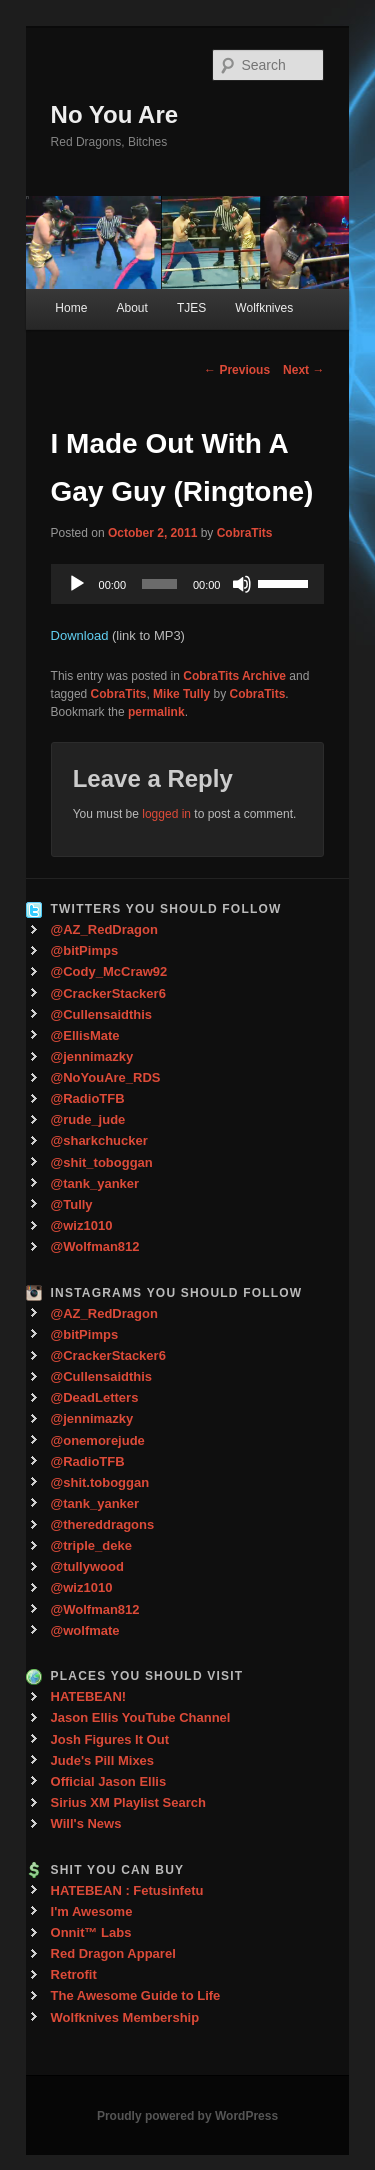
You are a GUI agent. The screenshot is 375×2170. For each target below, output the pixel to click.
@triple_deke (91, 1545)
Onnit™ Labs (91, 1932)
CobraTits (245, 533)
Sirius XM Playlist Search (128, 1802)
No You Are (115, 114)
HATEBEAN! (89, 1696)
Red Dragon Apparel (113, 1953)
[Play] (77, 584)
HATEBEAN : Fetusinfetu (127, 1890)
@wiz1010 (82, 1225)
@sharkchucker (99, 1140)
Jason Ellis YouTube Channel (141, 1717)
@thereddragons (103, 1524)
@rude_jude (88, 1119)
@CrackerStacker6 (108, 993)
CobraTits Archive (234, 676)
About (131, 308)
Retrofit (74, 1974)
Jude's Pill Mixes (103, 1760)
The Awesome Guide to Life (136, 1995)
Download (80, 635)
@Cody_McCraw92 (109, 971)
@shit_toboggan (102, 1162)
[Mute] (242, 584)
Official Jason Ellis (109, 1781)
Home (71, 308)
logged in (166, 814)
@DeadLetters (95, 1397)
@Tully (72, 1204)
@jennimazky (92, 1056)
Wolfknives (264, 308)
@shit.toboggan (100, 1482)
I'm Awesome (92, 1911)
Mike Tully (181, 694)
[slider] (159, 584)
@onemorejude (98, 1440)
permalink (156, 712)
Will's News (86, 1823)
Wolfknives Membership (125, 2017)
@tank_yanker (95, 1183)
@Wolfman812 (95, 1246)
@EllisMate (85, 1035)
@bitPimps (85, 950)
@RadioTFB (88, 1098)
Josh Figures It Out (110, 1739)
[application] (188, 584)
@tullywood (87, 1566)
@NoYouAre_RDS (106, 1077)
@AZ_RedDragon (104, 929)
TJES (191, 308)
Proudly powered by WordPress (187, 2116)
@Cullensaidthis (102, 1014)
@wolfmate (85, 1630)
